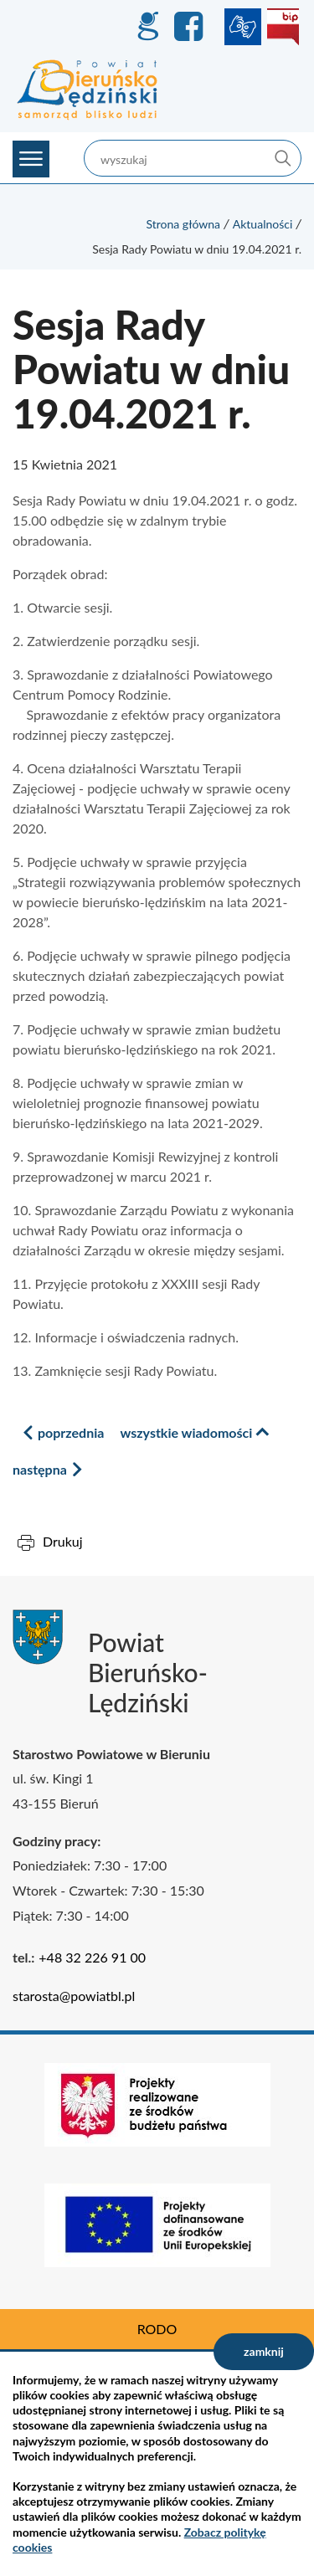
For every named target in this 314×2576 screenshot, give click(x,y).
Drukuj (63, 1541)
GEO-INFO (147, 26)
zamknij (264, 2351)
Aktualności (263, 224)
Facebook (190, 26)
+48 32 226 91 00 (92, 1957)
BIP (283, 26)
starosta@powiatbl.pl (74, 1996)
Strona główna (183, 224)
